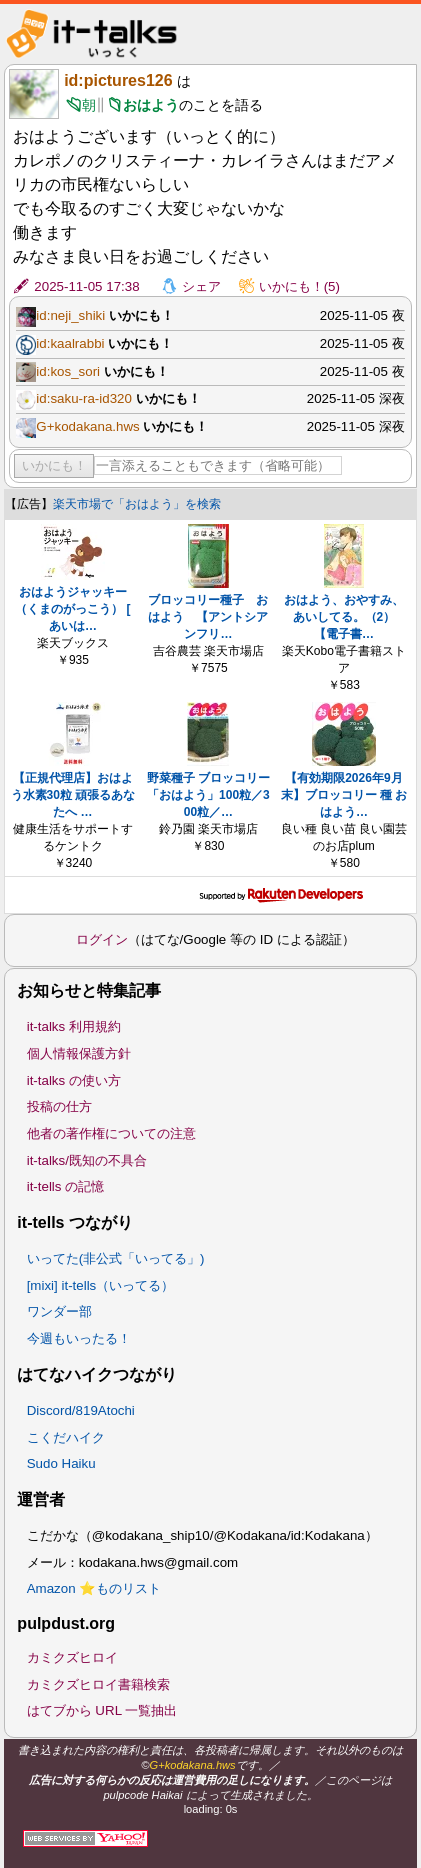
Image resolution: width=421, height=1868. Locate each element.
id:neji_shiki (70, 315)
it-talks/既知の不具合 (87, 1160)
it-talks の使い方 (74, 1080)
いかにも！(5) (299, 286)
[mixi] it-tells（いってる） (101, 1285)
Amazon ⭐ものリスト (94, 1588)
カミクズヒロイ (72, 1657)
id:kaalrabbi (70, 343)
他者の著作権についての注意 (111, 1133)
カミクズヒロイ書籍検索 (98, 1684)
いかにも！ (54, 465)
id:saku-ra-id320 (84, 398)
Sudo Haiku (61, 1463)
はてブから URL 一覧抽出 (102, 1710)
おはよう (151, 105)
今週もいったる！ (79, 1338)
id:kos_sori (68, 371)
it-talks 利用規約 (74, 1026)
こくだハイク (66, 1437)
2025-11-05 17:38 (86, 286)
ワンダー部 (59, 1311)
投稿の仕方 (59, 1106)
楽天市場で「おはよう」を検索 (137, 504)
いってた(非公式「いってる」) (116, 1258)
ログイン (102, 939)
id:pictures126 (118, 80)
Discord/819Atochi (81, 1410)
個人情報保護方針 (79, 1053)
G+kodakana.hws (87, 426)
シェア (201, 286)
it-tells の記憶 (66, 1186)
